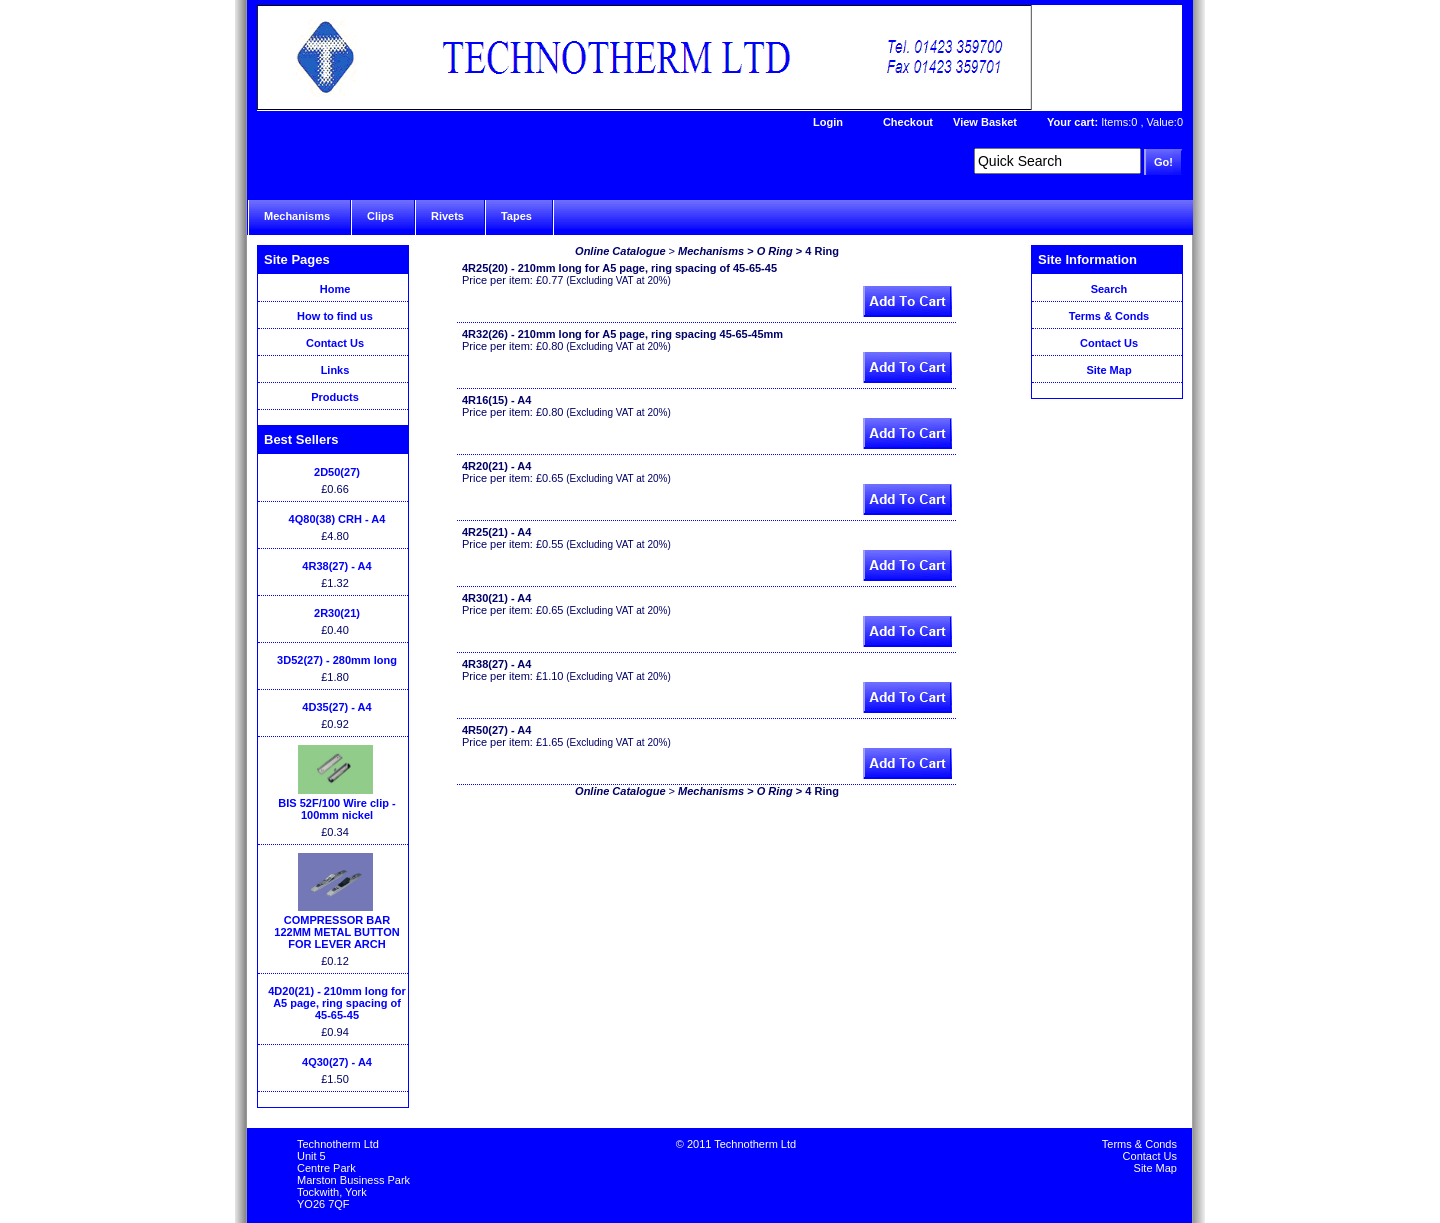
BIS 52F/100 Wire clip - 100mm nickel (336, 809)
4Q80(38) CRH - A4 (337, 519)
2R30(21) (337, 613)
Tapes (516, 216)
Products (335, 397)
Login (828, 122)
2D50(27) (337, 472)
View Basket (985, 122)
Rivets (447, 216)
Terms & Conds (1109, 316)
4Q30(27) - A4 (337, 1062)
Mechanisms (297, 216)
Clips (380, 216)
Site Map (1108, 370)
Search (1109, 289)
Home (335, 289)
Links (335, 370)
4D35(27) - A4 (336, 707)
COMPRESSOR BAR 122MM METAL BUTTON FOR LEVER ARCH (336, 932)
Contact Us (335, 343)
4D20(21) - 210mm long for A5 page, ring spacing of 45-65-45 (337, 1003)
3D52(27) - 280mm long (337, 660)
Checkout (908, 122)
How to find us (335, 316)
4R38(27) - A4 (336, 566)
